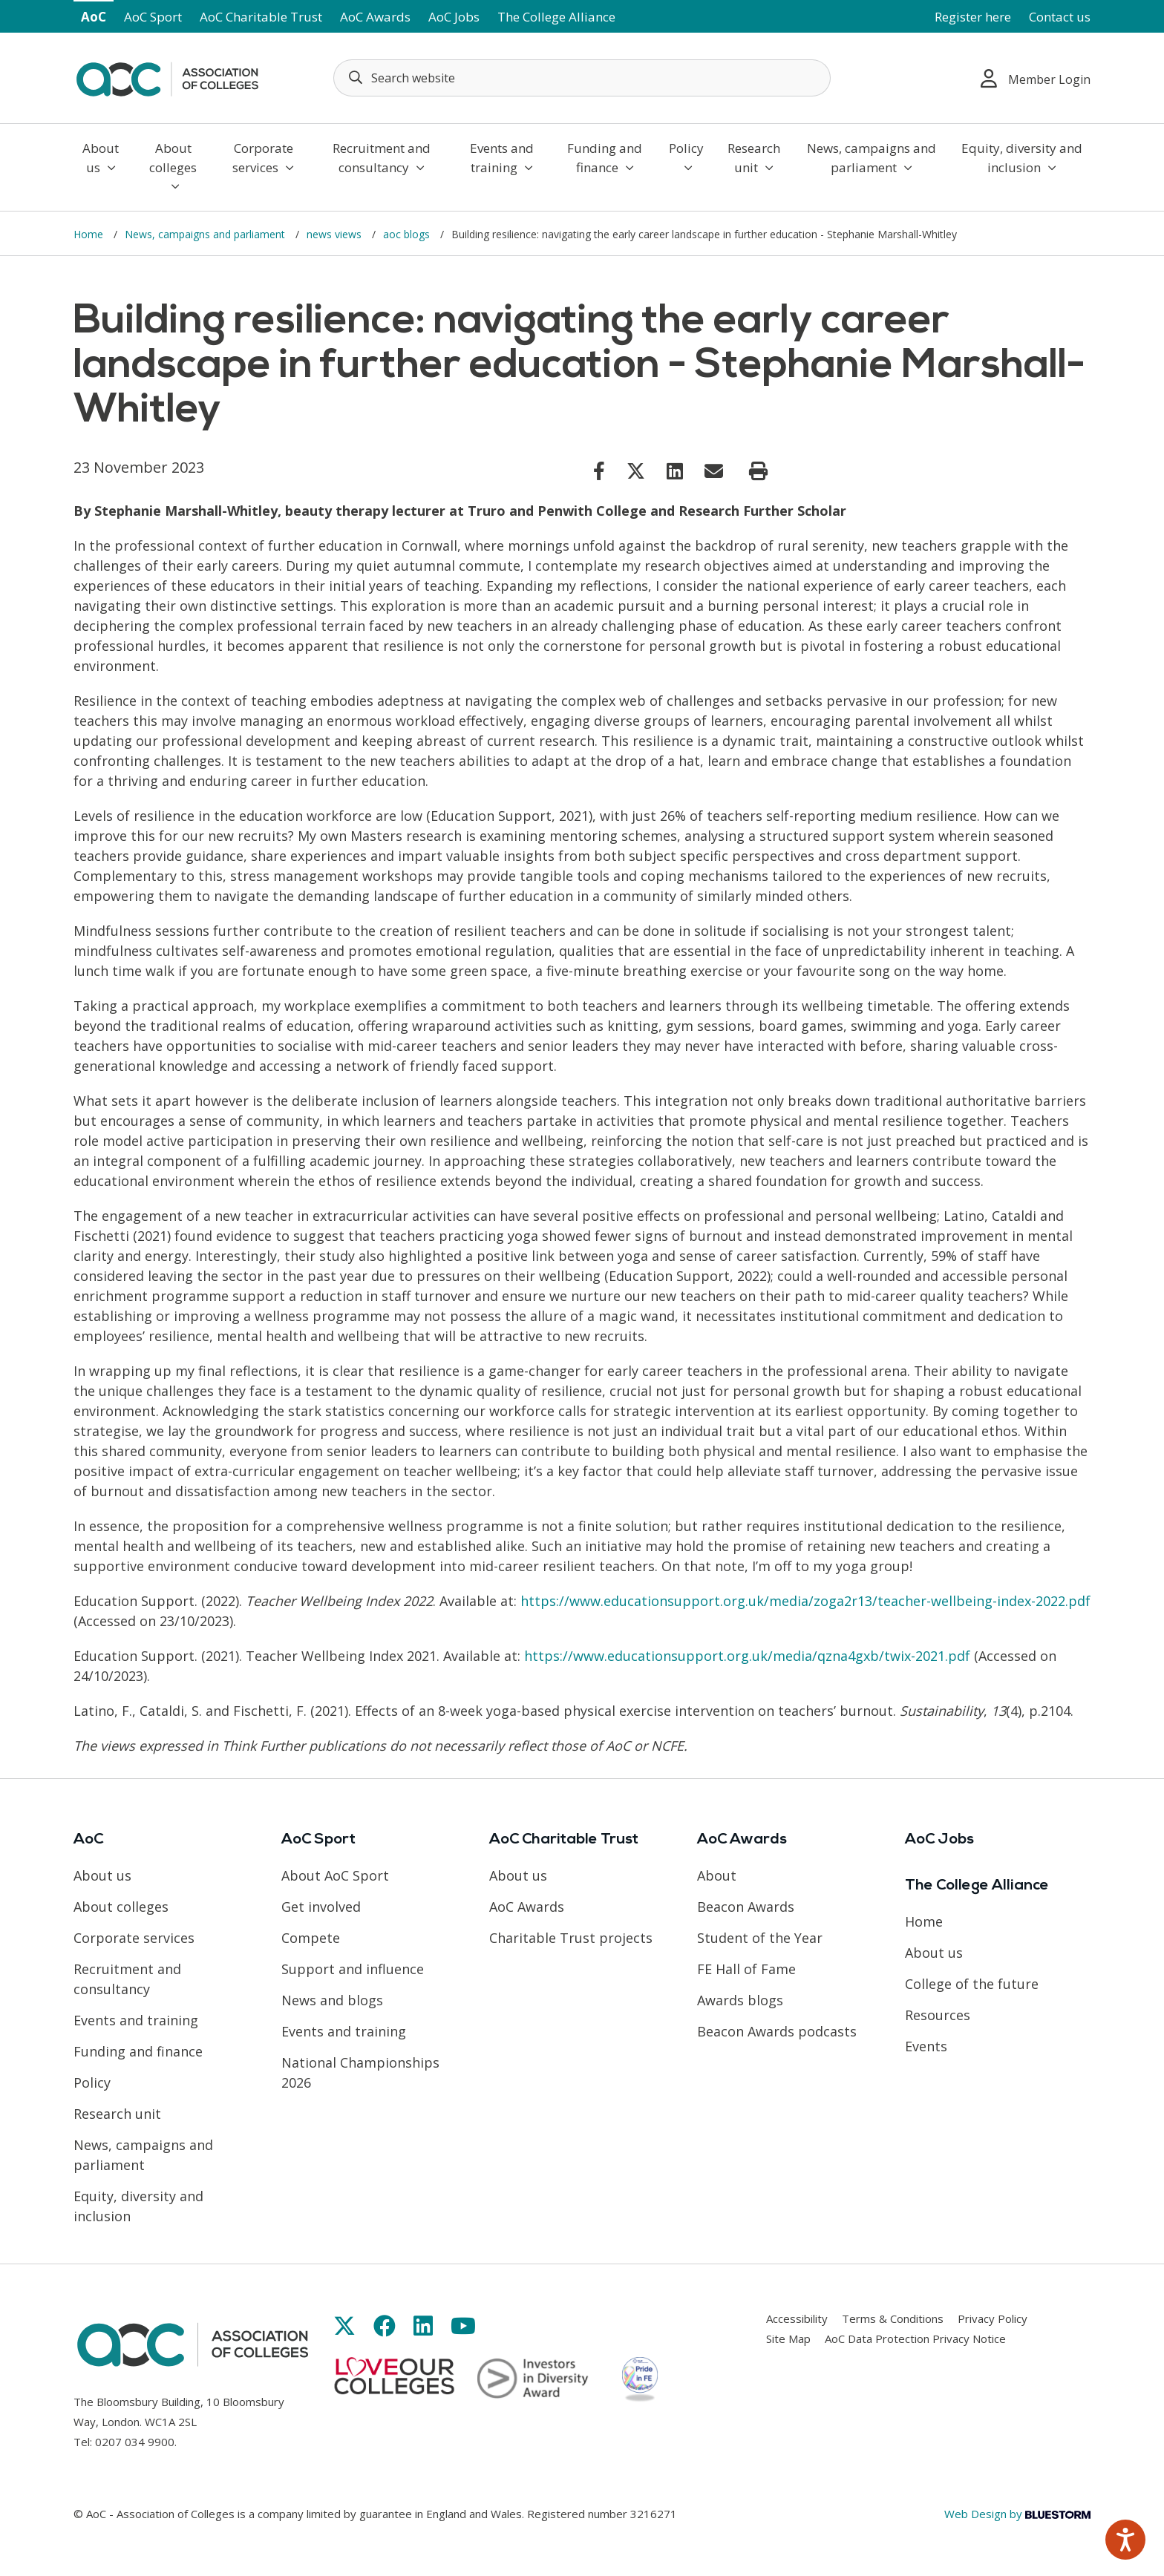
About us (100, 158)
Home (89, 234)
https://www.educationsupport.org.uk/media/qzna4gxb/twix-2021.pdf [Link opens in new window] (747, 1656)
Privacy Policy (992, 2318)
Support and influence (352, 1969)
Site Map (788, 2338)
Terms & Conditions (893, 2318)
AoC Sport (153, 16)
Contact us (1060, 16)
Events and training (502, 158)
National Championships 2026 (360, 2072)
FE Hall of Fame (746, 1969)
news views (335, 234)
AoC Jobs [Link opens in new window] (454, 16)
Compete (310, 1938)
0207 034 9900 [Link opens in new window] (134, 2441)
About (716, 1875)
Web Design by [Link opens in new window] (1017, 2513)
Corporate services (263, 158)
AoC (93, 16)
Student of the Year (760, 1938)
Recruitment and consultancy (382, 158)
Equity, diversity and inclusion (1021, 158)
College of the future (972, 1984)
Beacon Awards (745, 1906)
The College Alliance (556, 16)
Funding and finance (604, 158)
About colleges (173, 166)
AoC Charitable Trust (261, 16)
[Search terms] (582, 77)
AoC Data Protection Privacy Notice (915, 2338)
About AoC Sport (335, 1875)
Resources (937, 2015)
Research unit (754, 158)
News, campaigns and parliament (871, 158)
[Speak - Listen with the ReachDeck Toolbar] (1125, 2540)
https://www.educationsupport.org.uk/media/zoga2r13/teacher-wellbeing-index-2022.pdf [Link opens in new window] (805, 1601)
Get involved (321, 1906)
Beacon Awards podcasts (777, 2031)
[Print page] (758, 471)
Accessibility (797, 2318)
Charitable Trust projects (571, 1938)
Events (926, 2046)
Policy (686, 157)
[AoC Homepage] (167, 76)
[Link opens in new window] (599, 470)
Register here (973, 16)
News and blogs (332, 2000)
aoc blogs (408, 234)
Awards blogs (740, 2000)
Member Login (1036, 78)
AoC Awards (375, 16)
